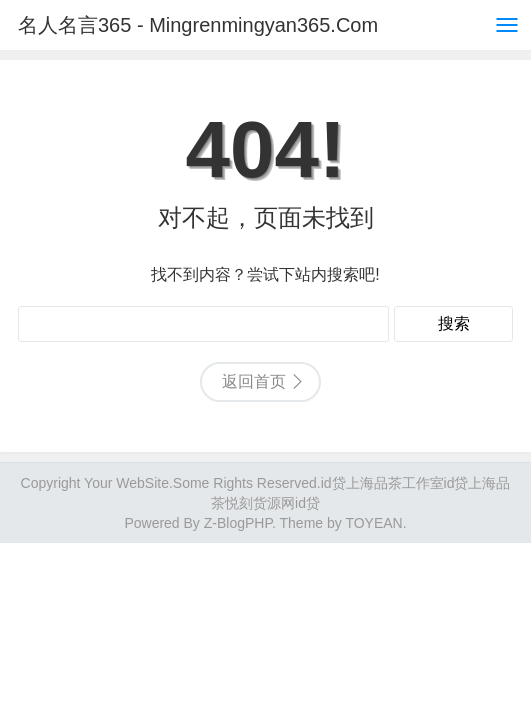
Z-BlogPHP (238, 523)
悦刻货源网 (260, 503)
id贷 (333, 483)
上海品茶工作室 (395, 483)
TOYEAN (373, 523)
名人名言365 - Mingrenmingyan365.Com (198, 25)
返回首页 (254, 381)
